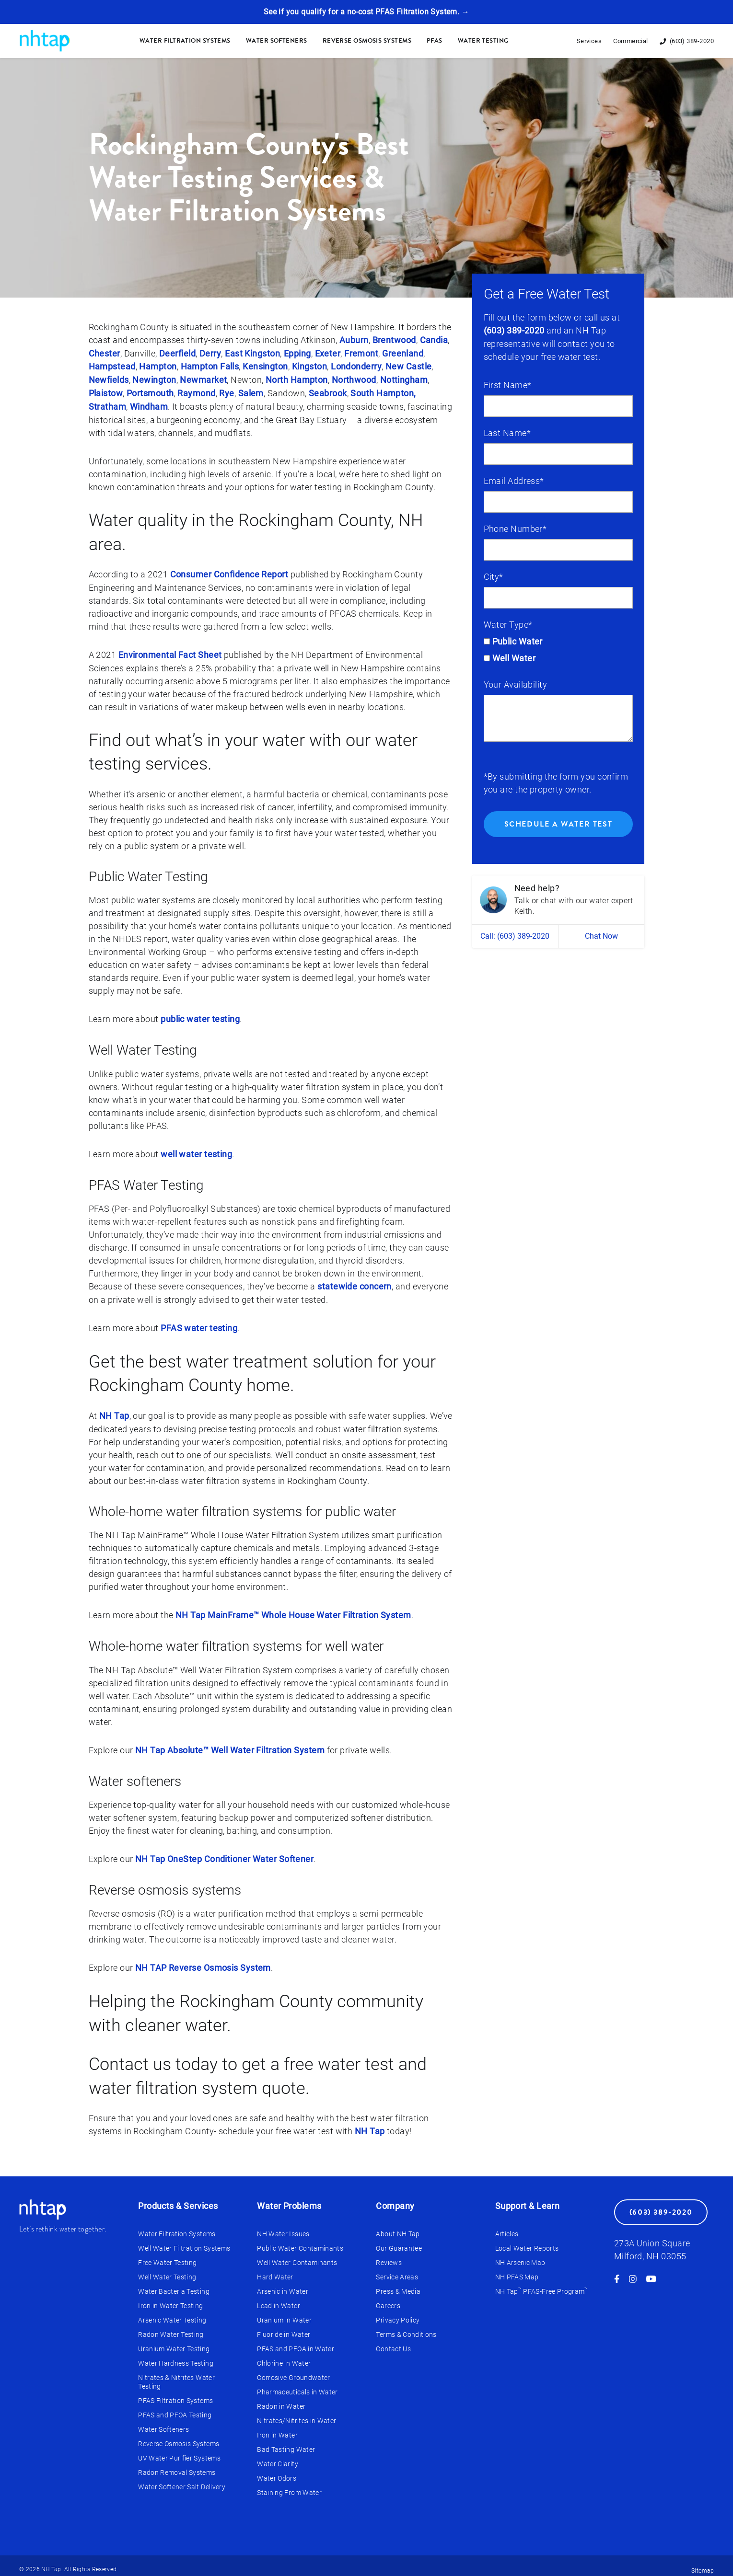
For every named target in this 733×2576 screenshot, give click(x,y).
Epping (297, 353)
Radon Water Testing (171, 2327)
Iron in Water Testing (170, 2298)
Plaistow (106, 392)
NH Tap (114, 1410)
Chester (104, 353)
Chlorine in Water (284, 2355)
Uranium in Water (284, 2312)
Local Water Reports (527, 2240)
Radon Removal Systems (176, 2465)
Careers (388, 2298)
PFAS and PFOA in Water (295, 2341)
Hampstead (112, 366)
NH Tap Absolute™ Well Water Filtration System (230, 1744)
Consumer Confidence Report (229, 572)
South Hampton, (383, 392)
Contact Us (393, 2341)
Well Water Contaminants (297, 2255)
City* (493, 576)
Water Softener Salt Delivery (181, 2479)
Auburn (354, 340)
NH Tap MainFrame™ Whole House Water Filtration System (293, 1610)
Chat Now (601, 935)
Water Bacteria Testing (173, 2284)
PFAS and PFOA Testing (174, 2407)
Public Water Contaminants (300, 2240)
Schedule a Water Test (558, 823)
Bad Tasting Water (286, 2442)
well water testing (196, 1150)
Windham (149, 405)
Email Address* (514, 480)
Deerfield (177, 353)
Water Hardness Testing (175, 2355)
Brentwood (394, 340)
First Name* (508, 385)
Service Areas (397, 2269)
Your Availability (515, 684)
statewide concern (354, 1282)
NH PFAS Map (517, 2269)
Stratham (108, 405)
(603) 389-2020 (514, 330)
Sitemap (702, 2563)
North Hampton (297, 379)
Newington (154, 379)
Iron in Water (277, 2427)
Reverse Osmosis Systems (367, 41)
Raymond (196, 392)
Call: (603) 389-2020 (514, 935)
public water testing (200, 1016)
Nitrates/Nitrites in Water (296, 2413)
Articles (507, 2226)
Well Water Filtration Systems (184, 2240)
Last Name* (507, 432)
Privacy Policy (397, 2312)
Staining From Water (289, 2485)
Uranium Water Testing (173, 2341)
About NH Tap (397, 2226)
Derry (210, 353)
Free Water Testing (167, 2255)
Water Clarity (277, 2456)
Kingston (309, 366)
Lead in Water (278, 2298)
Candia (434, 340)
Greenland (402, 353)
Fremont (361, 353)
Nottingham (404, 379)
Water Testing (483, 41)
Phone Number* (515, 528)
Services (589, 41)
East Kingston (252, 353)
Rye (226, 392)
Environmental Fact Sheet (170, 652)
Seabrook (328, 392)
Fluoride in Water (283, 2327)
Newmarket (203, 379)
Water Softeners (276, 41)
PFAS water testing (199, 1323)
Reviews (388, 2255)
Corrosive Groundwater (293, 2370)
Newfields (109, 379)
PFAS (434, 41)
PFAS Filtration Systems (175, 2393)
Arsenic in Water (282, 2284)
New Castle (408, 366)
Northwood (354, 379)
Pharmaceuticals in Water (297, 2384)
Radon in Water (281, 2399)
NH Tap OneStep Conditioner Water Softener (224, 1853)
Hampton (157, 366)
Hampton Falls (210, 366)
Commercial (630, 41)
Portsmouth (150, 392)
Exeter (328, 353)
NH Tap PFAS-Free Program (541, 2284)
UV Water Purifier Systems (179, 2450)
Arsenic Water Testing (172, 2312)
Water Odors (276, 2470)
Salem (251, 392)
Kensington (265, 366)
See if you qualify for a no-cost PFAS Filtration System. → (366, 11)
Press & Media (398, 2284)
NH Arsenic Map (520, 2255)
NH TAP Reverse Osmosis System (203, 1961)
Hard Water (275, 2269)
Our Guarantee (399, 2240)
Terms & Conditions (406, 2327)
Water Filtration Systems (185, 41)
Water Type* (508, 624)
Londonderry (356, 366)
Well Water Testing (167, 2269)
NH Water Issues (283, 2226)
